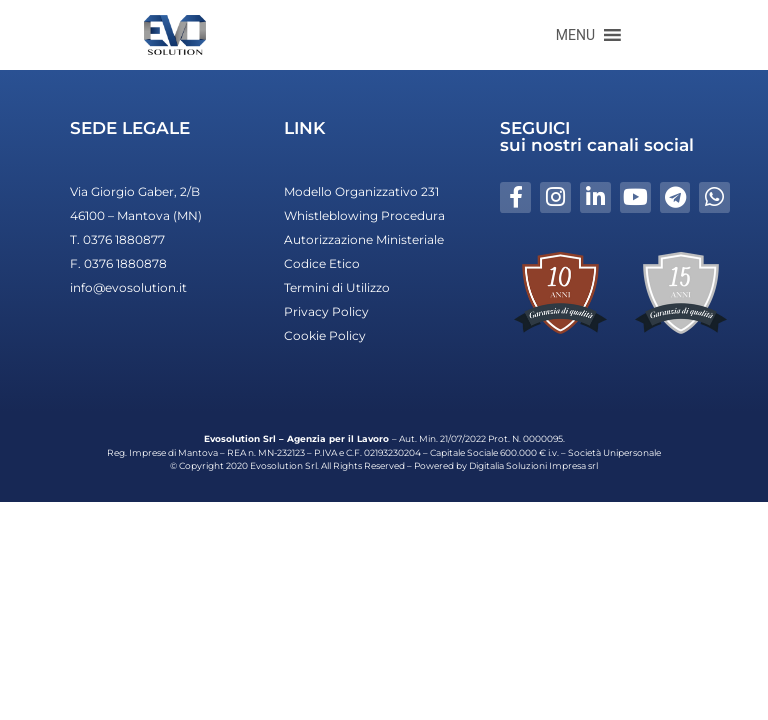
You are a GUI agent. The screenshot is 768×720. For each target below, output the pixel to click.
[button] (575, 35)
